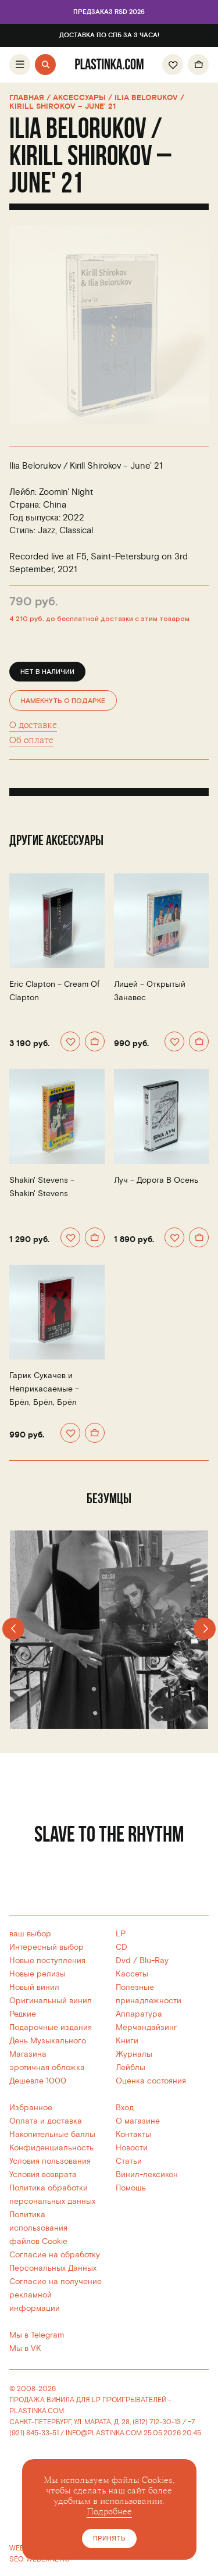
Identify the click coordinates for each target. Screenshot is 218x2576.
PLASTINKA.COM (36, 2411)
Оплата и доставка (45, 2121)
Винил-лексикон (147, 2174)
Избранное (30, 2108)
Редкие (22, 2014)
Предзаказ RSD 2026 (109, 12)
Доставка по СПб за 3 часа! (109, 35)
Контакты (133, 2134)
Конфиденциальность (51, 2148)
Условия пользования (50, 2161)
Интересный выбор (46, 1947)
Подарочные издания (50, 2027)
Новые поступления (47, 1960)
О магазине (138, 2121)
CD (121, 1947)
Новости (132, 2148)
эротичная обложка (47, 2067)
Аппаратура (139, 2014)
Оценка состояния (151, 2081)
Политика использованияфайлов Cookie (38, 2228)
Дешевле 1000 (37, 2081)
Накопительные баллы (52, 2134)
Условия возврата (43, 2174)
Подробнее (109, 2511)
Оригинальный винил (50, 2001)
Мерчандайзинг (146, 2027)
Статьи (129, 2161)
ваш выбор (30, 1934)
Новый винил (34, 1987)
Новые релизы (37, 1974)
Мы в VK (25, 2348)
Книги (127, 2041)
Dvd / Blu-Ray (142, 1960)
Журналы (134, 2054)
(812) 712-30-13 (157, 2422)
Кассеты (132, 1974)
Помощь (131, 2188)
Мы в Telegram (36, 2335)
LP (121, 1934)
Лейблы (130, 2067)
